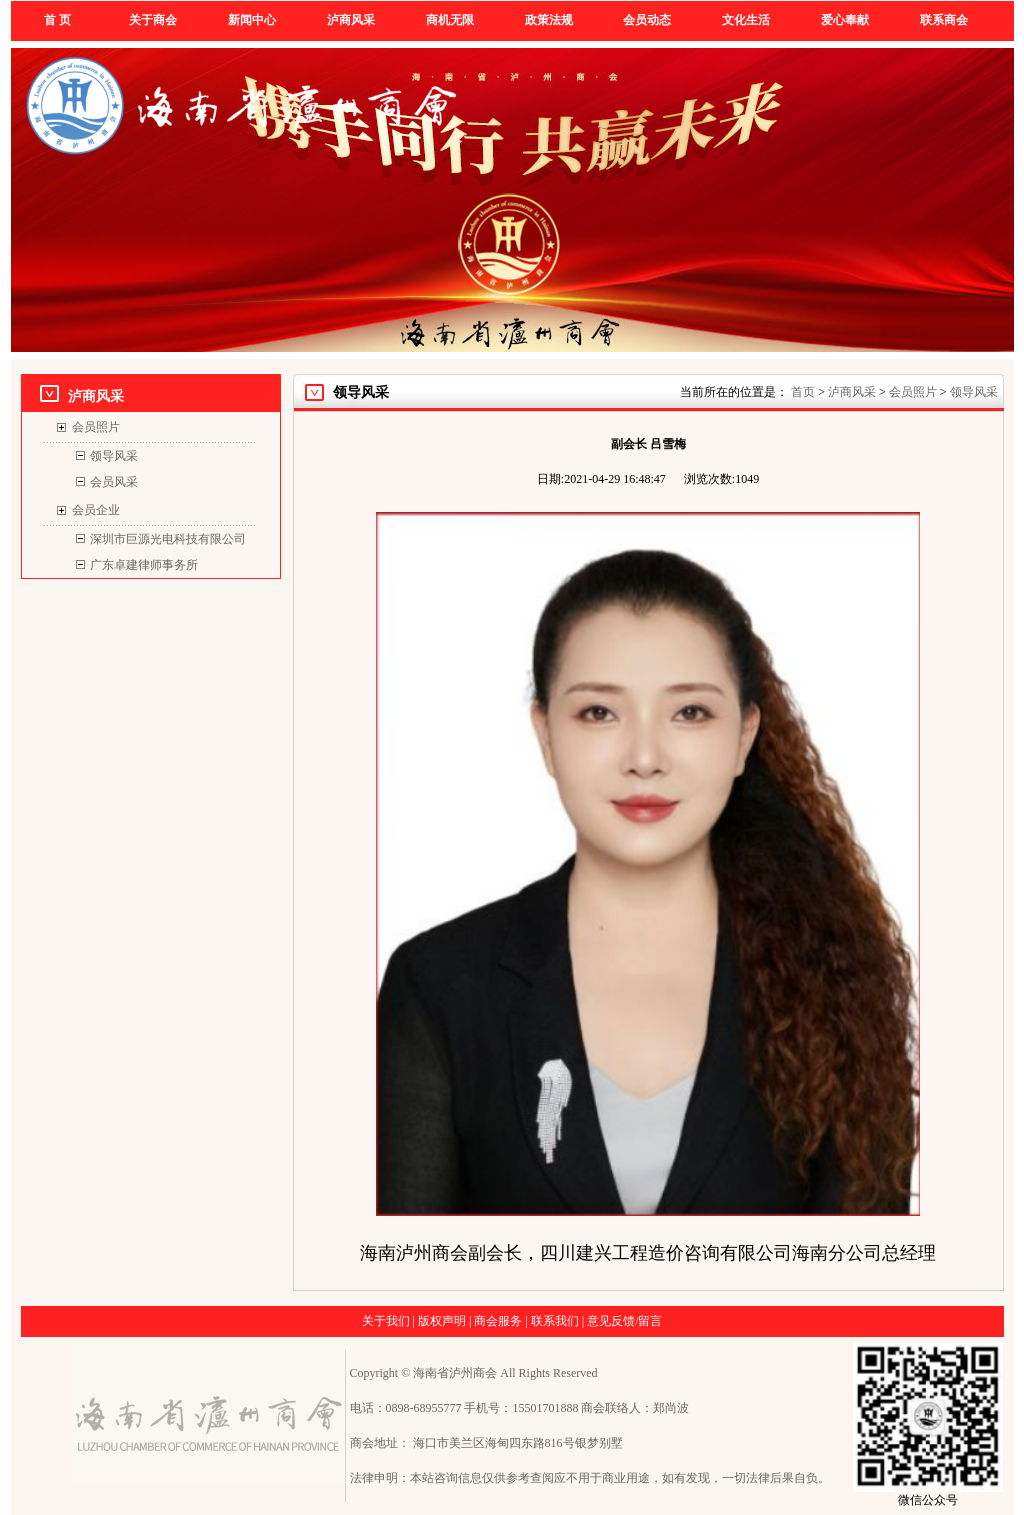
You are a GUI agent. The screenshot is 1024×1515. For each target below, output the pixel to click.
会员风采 (114, 482)
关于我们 (386, 1321)
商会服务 (498, 1321)
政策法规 (549, 20)
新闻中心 (252, 20)
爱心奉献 (845, 20)
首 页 (57, 20)
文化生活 (746, 20)
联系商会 (944, 20)
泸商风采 (351, 20)
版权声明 (442, 1321)
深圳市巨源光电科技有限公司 (168, 539)
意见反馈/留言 (624, 1321)
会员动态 (647, 20)
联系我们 (555, 1321)
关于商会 (153, 20)
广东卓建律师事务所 (144, 565)
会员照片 (96, 427)
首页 (803, 392)
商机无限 (450, 20)
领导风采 (114, 456)
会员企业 (96, 510)
